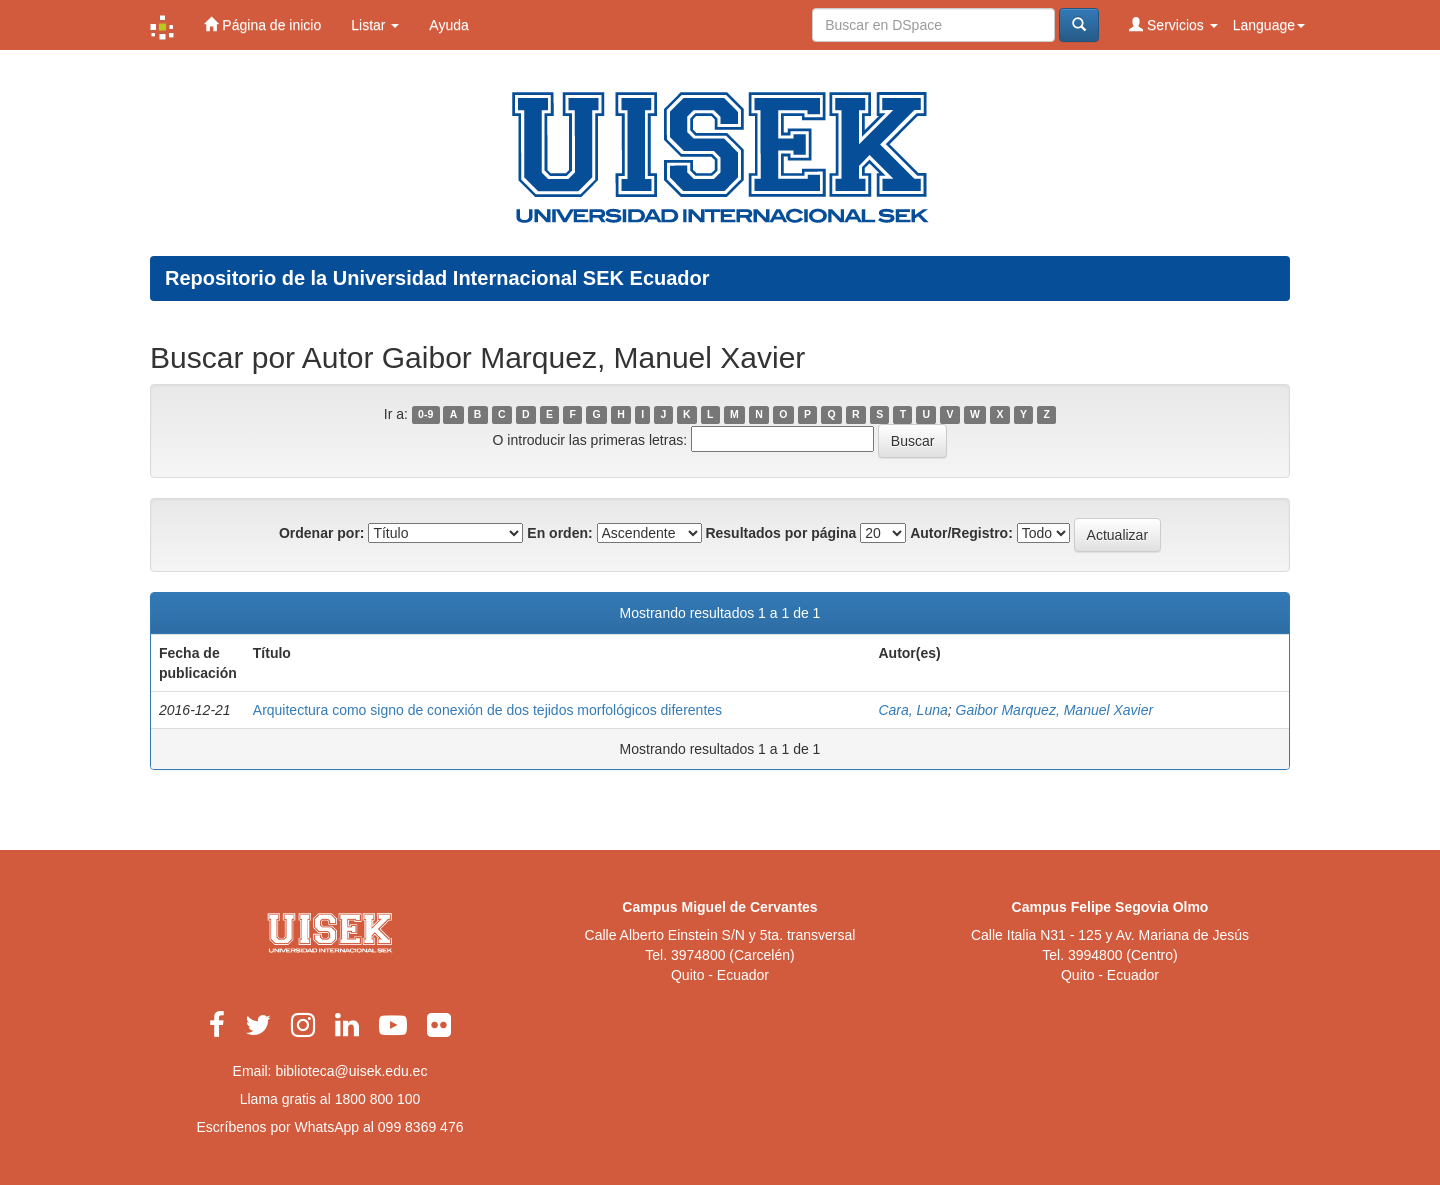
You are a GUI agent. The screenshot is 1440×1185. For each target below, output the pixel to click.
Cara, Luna (912, 710)
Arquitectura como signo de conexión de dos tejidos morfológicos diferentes (487, 710)
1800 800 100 (378, 1099)
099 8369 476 (421, 1127)
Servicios (1173, 24)
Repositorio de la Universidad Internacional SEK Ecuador (437, 278)
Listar (375, 25)
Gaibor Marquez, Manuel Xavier (1055, 710)
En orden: (559, 533)
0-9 (425, 415)
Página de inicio (262, 24)
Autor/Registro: (961, 533)
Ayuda (448, 25)
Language (1269, 25)
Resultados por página (780, 533)
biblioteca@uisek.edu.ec (351, 1071)
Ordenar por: (322, 533)
